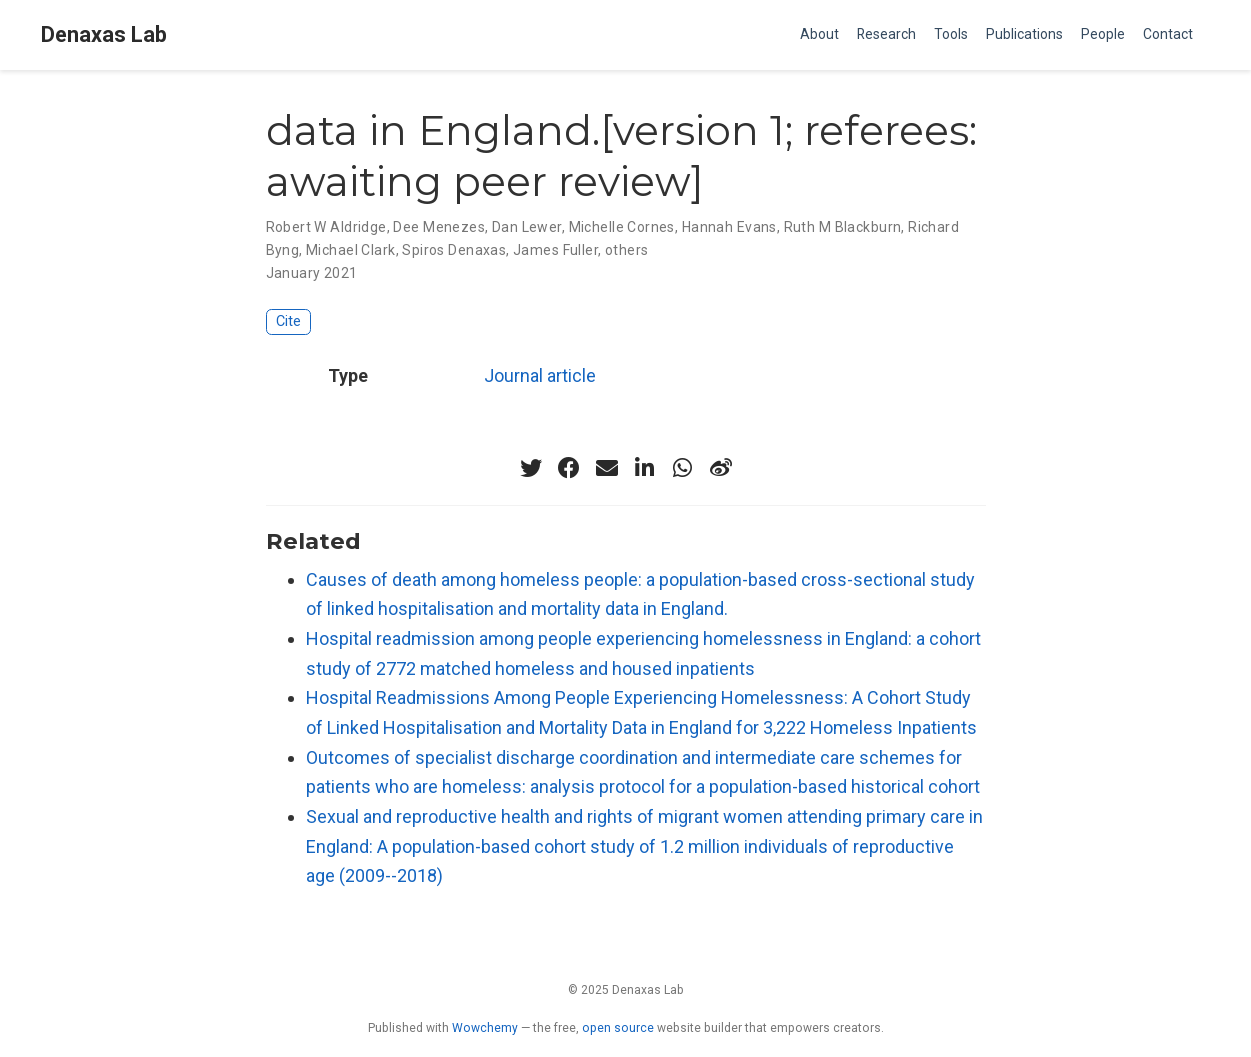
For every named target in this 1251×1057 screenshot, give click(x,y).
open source (618, 1028)
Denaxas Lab (104, 34)
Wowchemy (485, 1028)
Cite (288, 321)
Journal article (540, 375)
